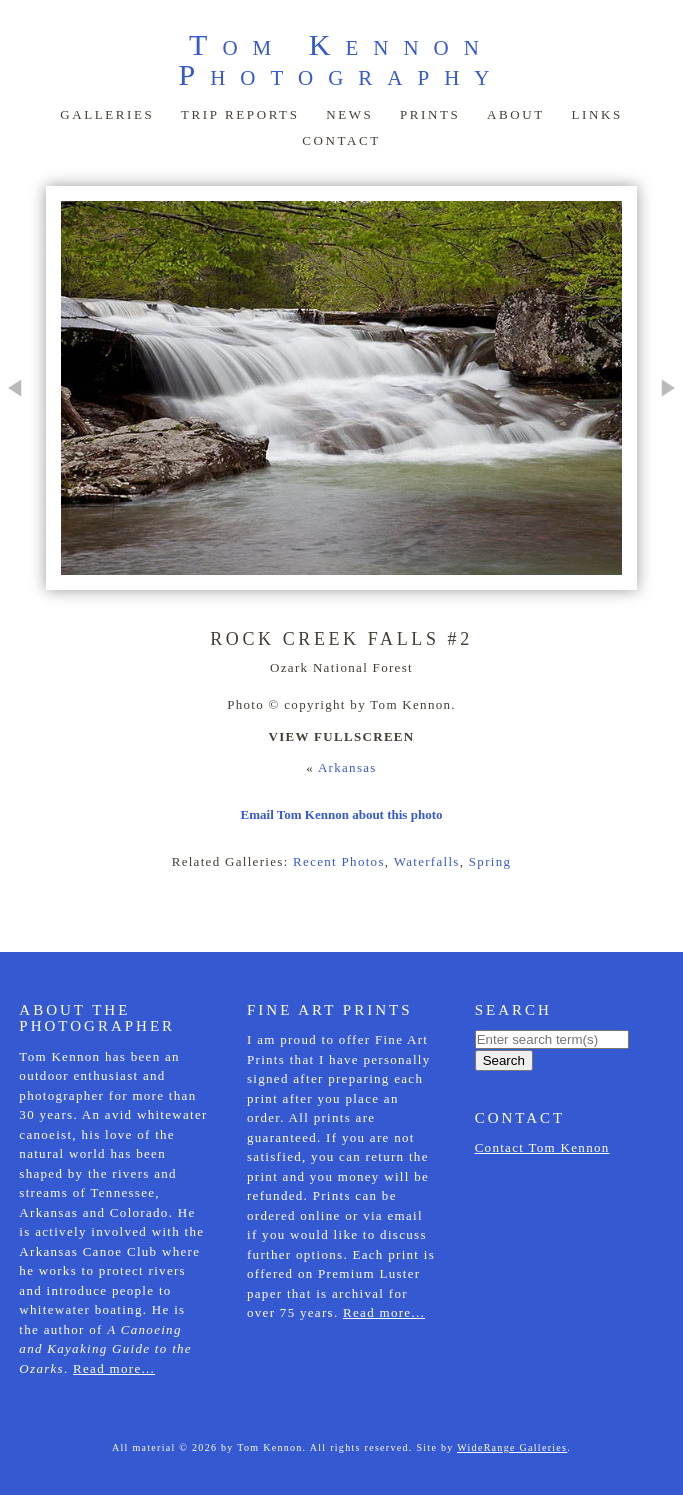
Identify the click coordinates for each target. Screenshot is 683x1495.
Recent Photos (339, 861)
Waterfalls (427, 861)
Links (596, 114)
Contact (341, 140)
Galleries (107, 114)
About (516, 114)
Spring (490, 861)
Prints (430, 114)
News (349, 114)
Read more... (114, 1368)
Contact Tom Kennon (542, 1147)
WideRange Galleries (512, 1447)
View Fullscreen (341, 736)
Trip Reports (240, 114)
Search (504, 1060)
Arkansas (347, 767)
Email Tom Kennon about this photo (342, 814)
